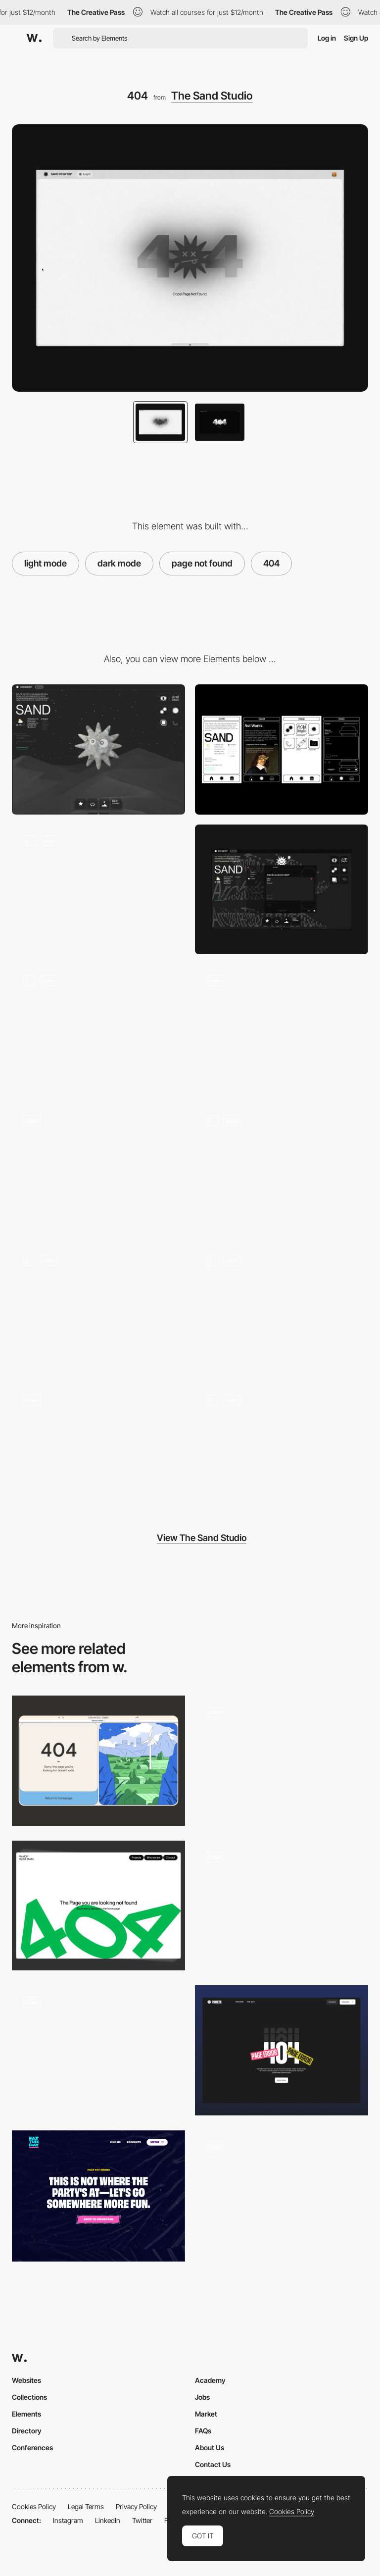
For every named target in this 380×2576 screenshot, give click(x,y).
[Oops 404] (98, 2050)
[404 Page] (281, 2050)
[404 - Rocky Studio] (281, 1761)
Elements (26, 2414)
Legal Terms (86, 2506)
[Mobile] (281, 749)
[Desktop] (98, 749)
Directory (27, 2430)
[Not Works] (98, 1029)
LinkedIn (107, 2520)
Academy (210, 2380)
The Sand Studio (212, 95)
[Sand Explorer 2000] (98, 1309)
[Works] (281, 1029)
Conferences (32, 2447)
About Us (209, 2447)
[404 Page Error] (98, 1761)
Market (206, 2414)
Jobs (202, 2397)
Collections (29, 2397)
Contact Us (213, 2464)
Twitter (142, 2520)
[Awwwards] (34, 38)
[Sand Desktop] (98, 889)
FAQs (203, 2430)
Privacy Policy (136, 2506)
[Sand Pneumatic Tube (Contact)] (281, 889)
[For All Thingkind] (281, 1169)
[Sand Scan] (98, 1169)
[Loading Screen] (281, 1309)
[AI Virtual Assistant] (98, 1449)
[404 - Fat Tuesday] (98, 2196)
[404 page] (98, 1906)
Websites (26, 2380)
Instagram (68, 2520)
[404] (281, 1906)
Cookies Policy (34, 2506)
